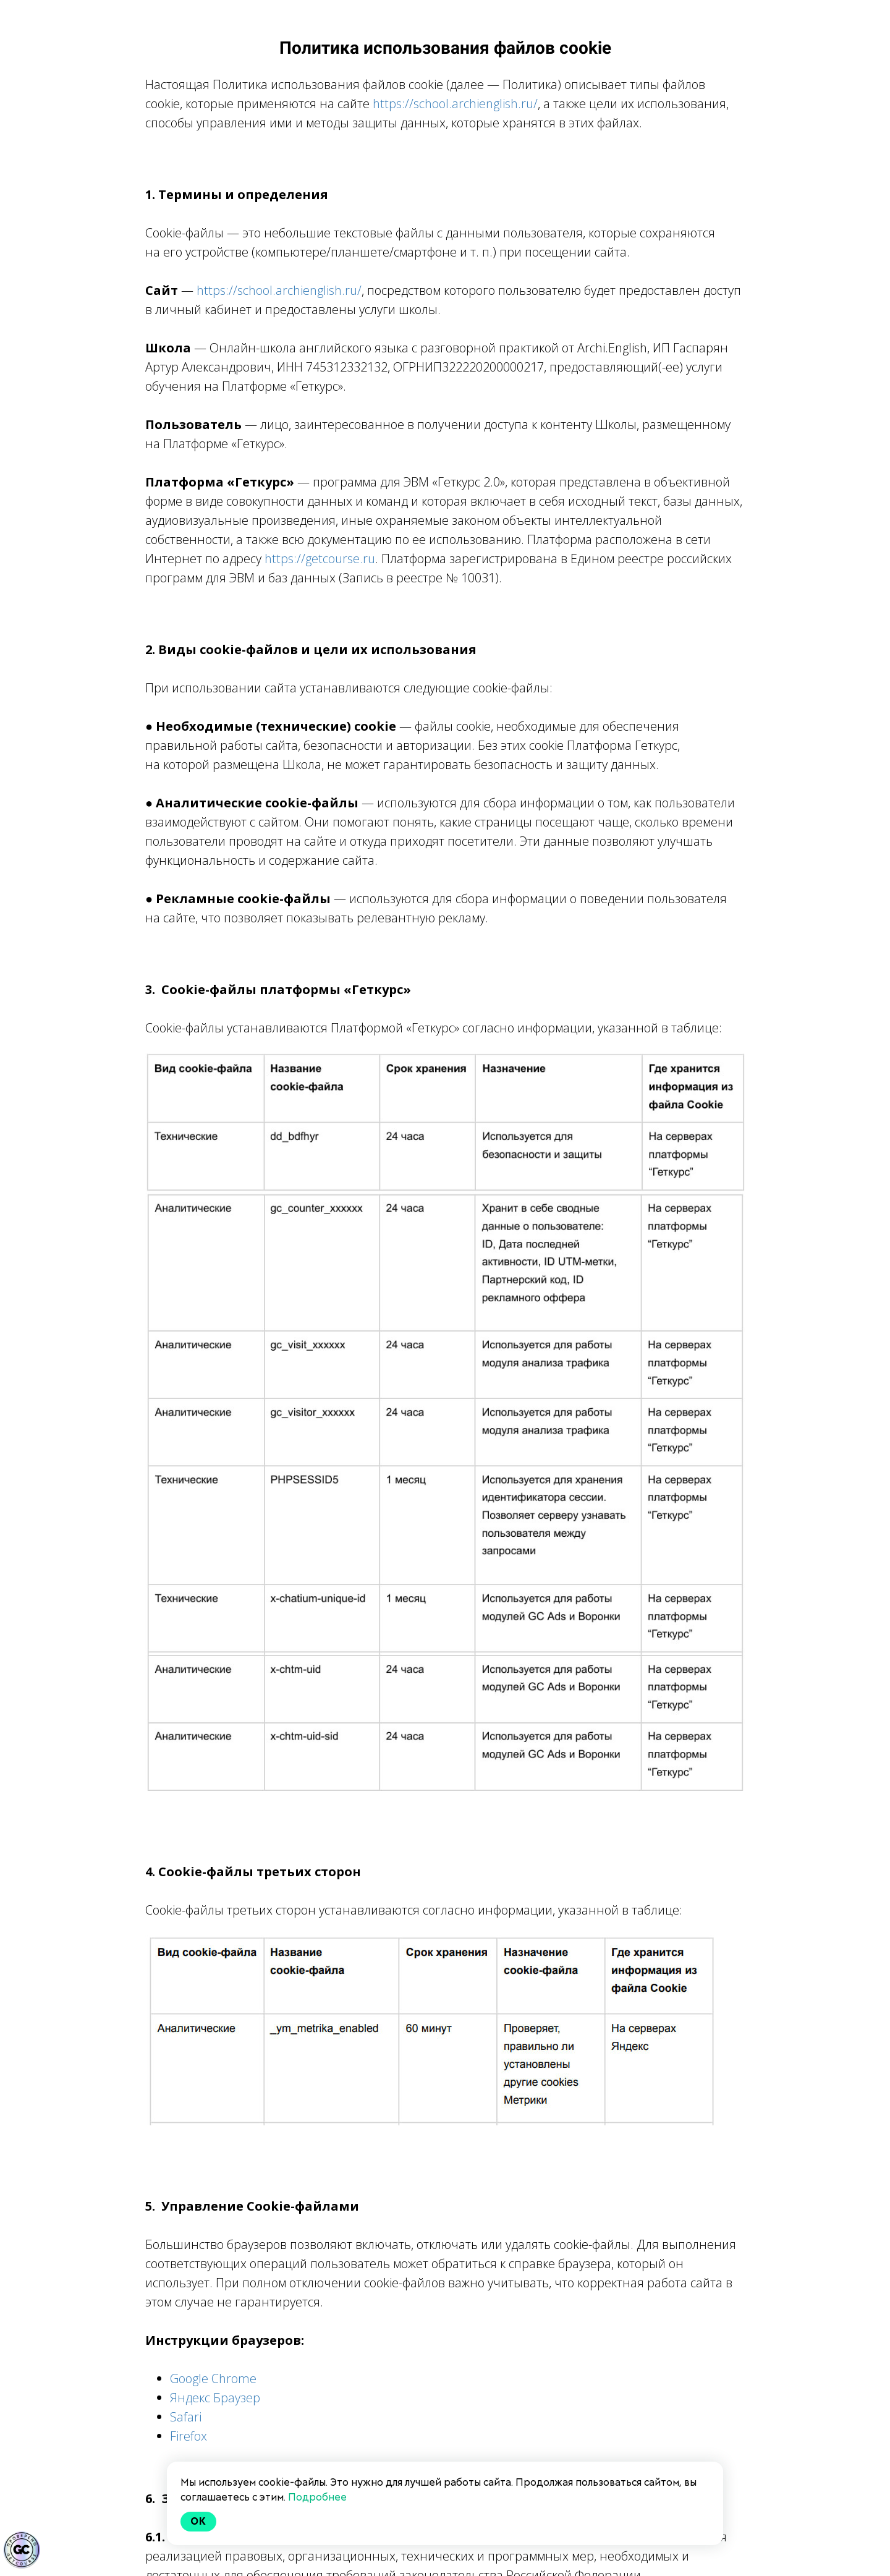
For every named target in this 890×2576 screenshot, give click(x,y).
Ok (198, 2521)
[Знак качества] (21, 2550)
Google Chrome (213, 2378)
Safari (185, 2416)
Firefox (188, 2436)
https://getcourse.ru (320, 558)
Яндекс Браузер (215, 2397)
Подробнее (317, 2497)
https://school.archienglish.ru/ (455, 103)
